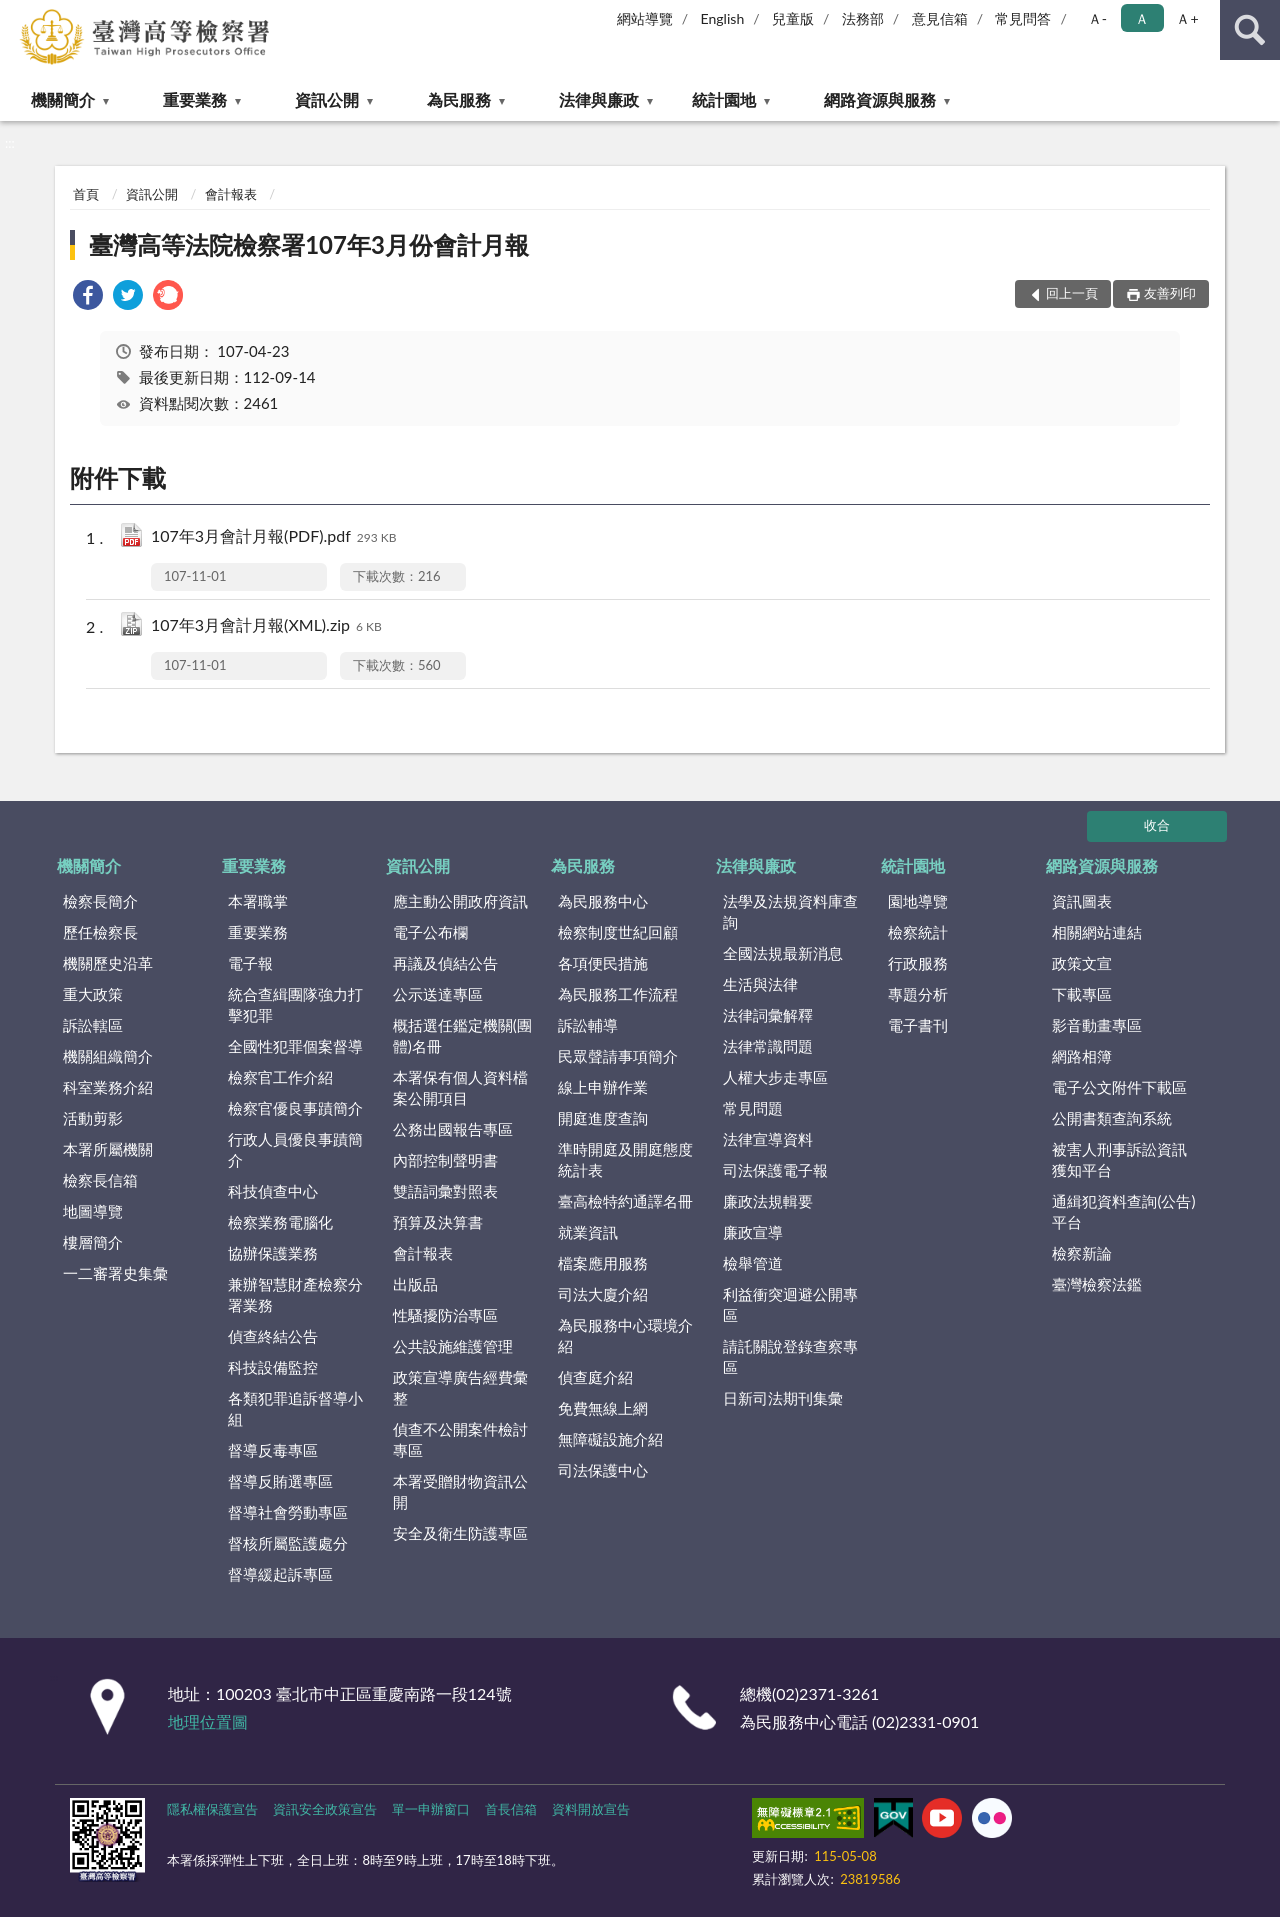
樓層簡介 (93, 1242)
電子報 (250, 963)
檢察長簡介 (100, 901)
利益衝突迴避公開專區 (790, 1304)
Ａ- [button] (1097, 18)
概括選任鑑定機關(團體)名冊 (462, 1035)
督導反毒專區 (273, 1450)
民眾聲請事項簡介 (618, 1056)
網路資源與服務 (880, 99)
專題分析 (918, 994)
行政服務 (918, 963)
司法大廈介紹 (603, 1294)
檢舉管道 (753, 1263)
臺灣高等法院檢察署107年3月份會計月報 (309, 244)
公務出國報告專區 (453, 1129)
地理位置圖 (208, 1721)
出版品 (415, 1284)
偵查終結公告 (273, 1336)
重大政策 (93, 994)
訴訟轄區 (93, 1025)
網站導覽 (645, 18)
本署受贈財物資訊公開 (460, 1491)
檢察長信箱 (100, 1180)
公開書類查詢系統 (1112, 1118)
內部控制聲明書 (445, 1160)
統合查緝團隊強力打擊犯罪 (295, 1004)
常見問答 (1023, 18)
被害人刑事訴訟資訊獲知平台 (1119, 1159)
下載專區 (1082, 994)
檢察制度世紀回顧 (618, 932)
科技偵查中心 (273, 1191)
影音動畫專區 (1097, 1025)
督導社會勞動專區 (288, 1512)
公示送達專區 (438, 994)
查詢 (1250, 30)
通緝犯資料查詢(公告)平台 (1123, 1211)
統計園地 (724, 99)
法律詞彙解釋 (768, 1015)
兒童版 (793, 18)
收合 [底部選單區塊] (1157, 825)
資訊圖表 (1082, 901)
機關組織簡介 (108, 1056)
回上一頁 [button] (1072, 293)
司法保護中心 (603, 1470)
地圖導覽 (93, 1211)
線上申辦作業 (603, 1087)
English (723, 18)
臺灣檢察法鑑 (1097, 1284)
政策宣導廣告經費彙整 (460, 1387)
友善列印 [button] (1170, 293)
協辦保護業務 (273, 1253)
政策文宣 (1082, 963)
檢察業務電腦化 (280, 1222)
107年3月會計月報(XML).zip (266, 626)
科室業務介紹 (108, 1087)
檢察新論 (1082, 1253)
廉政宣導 (753, 1232)
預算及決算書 (438, 1222)
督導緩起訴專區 (280, 1574)
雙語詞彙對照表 (445, 1191)
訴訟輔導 (588, 1025)
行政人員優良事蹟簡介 (295, 1149)
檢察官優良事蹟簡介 (295, 1108)
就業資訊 (588, 1232)
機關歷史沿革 (108, 963)
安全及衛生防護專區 (460, 1533)
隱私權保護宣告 (212, 1809)
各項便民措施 (603, 963)
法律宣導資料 (768, 1139)
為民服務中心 (603, 901)
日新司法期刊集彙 (783, 1398)
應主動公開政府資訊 (460, 901)
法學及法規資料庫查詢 (790, 911)
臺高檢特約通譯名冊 (625, 1201)
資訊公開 (327, 99)
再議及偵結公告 (445, 963)
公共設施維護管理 (453, 1346)
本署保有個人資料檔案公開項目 (460, 1087)
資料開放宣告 (591, 1809)
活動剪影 (93, 1118)
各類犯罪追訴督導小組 (295, 1408)
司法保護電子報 (775, 1170)
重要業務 (195, 99)
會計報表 (231, 194)
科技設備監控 (273, 1367)
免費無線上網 (603, 1408)
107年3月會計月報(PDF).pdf (273, 537)
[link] (88, 297)
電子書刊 (918, 1025)
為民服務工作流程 (618, 994)
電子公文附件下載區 (1119, 1087)
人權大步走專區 (775, 1077)
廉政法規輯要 (768, 1201)
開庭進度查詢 (603, 1118)
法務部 (863, 18)
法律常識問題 (768, 1046)
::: (16, 15)
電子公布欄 (430, 932)
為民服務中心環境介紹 (625, 1335)
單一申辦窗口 (431, 1809)
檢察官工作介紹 (280, 1077)
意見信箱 (940, 18)
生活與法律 (760, 984)
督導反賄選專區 (280, 1481)
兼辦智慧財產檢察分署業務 (295, 1294)
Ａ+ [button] (1187, 18)
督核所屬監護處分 (288, 1543)
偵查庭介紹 (595, 1377)
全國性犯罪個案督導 (295, 1046)
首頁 (86, 194)
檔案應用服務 (603, 1263)
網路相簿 (1082, 1056)
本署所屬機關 (108, 1149)
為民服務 (459, 99)
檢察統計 (918, 932)
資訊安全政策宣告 (325, 1809)
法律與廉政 (599, 99)
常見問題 (753, 1108)
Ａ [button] (1142, 18)
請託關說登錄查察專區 (790, 1356)
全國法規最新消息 (783, 953)
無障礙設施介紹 (610, 1439)
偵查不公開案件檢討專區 (460, 1439)
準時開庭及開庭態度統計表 (625, 1159)
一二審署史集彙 (115, 1273)
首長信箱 (511, 1809)
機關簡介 (63, 99)
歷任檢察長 (100, 932)
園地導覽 (918, 901)
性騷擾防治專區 (445, 1315)
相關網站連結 (1097, 932)
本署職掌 (258, 901)
